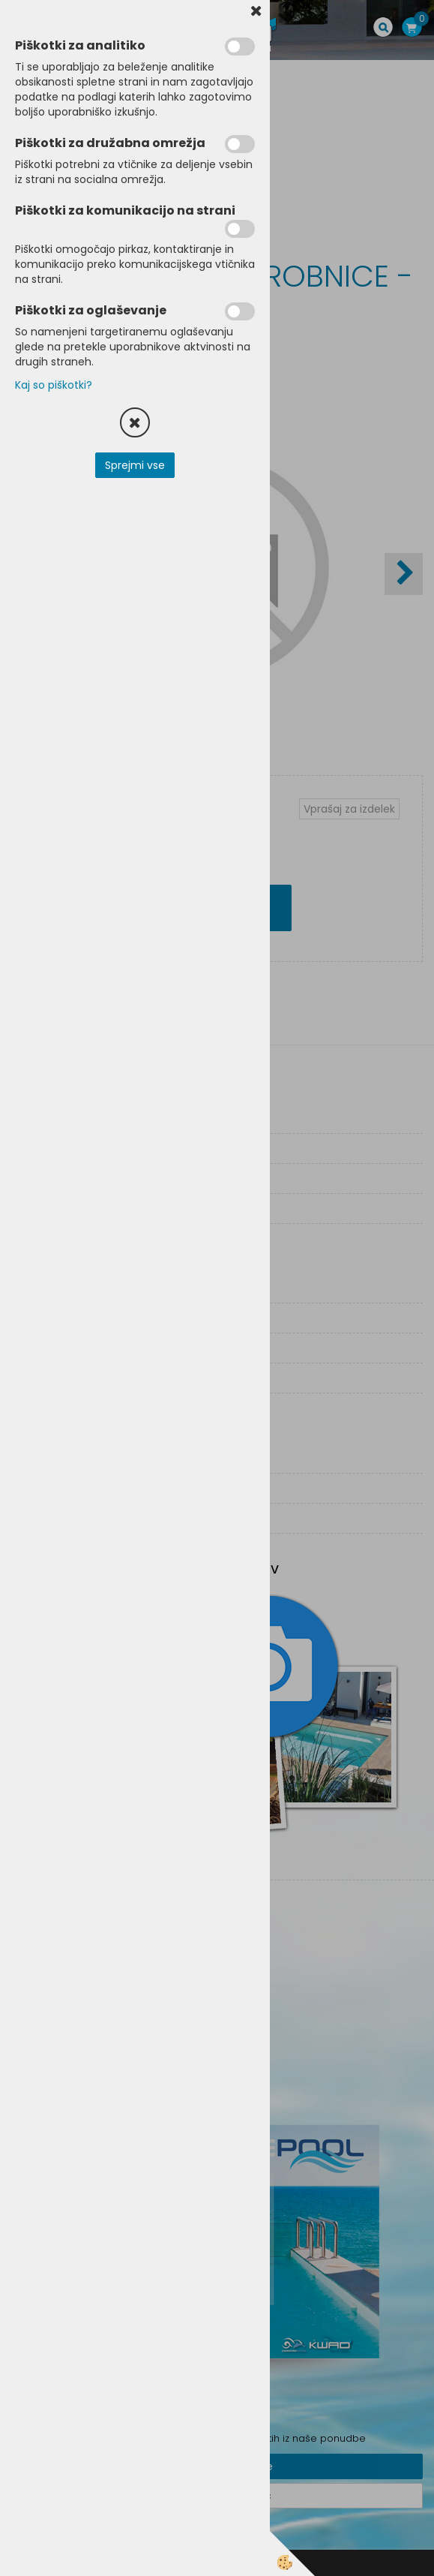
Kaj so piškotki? (53, 384)
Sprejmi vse (135, 465)
